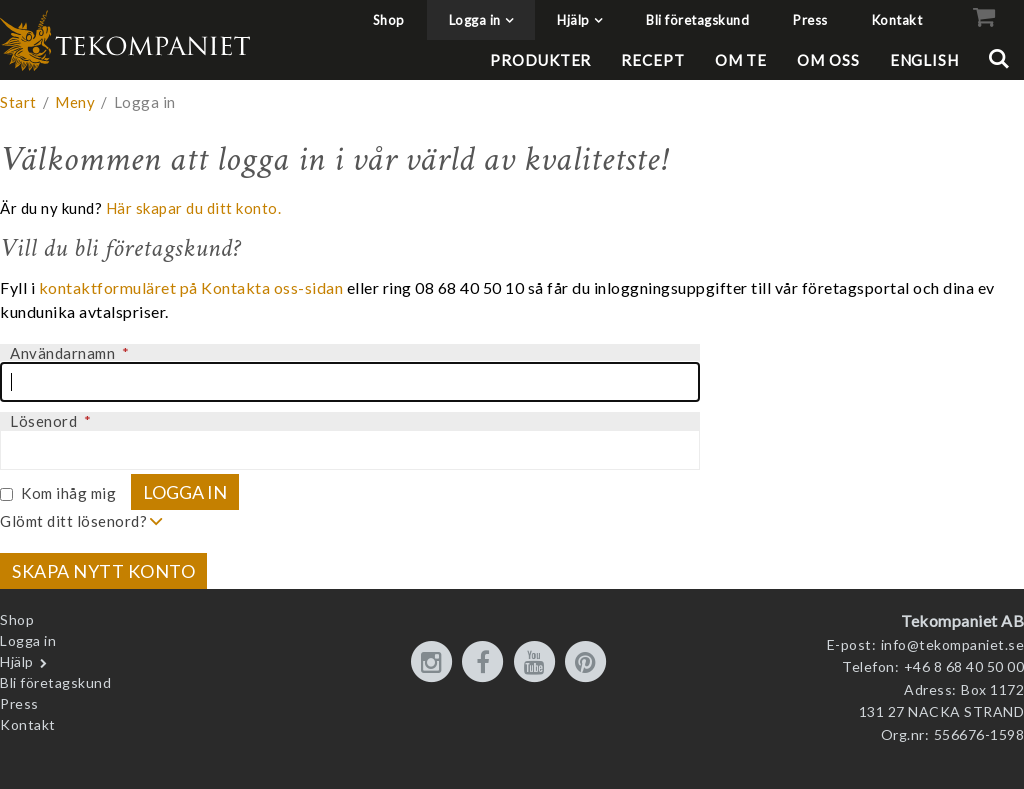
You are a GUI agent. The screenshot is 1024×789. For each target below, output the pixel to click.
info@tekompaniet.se (953, 644)
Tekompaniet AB (962, 620)
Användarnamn (69, 353)
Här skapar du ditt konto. (194, 208)
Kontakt (897, 20)
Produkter (540, 60)
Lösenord (50, 421)
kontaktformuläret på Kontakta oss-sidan (191, 287)
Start (18, 102)
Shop (389, 20)
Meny (75, 102)
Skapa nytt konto (103, 571)
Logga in (475, 20)
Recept (652, 60)
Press (810, 20)
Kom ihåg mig (68, 493)
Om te (741, 60)
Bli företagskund (697, 20)
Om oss (828, 60)
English (924, 60)
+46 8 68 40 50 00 (964, 666)
